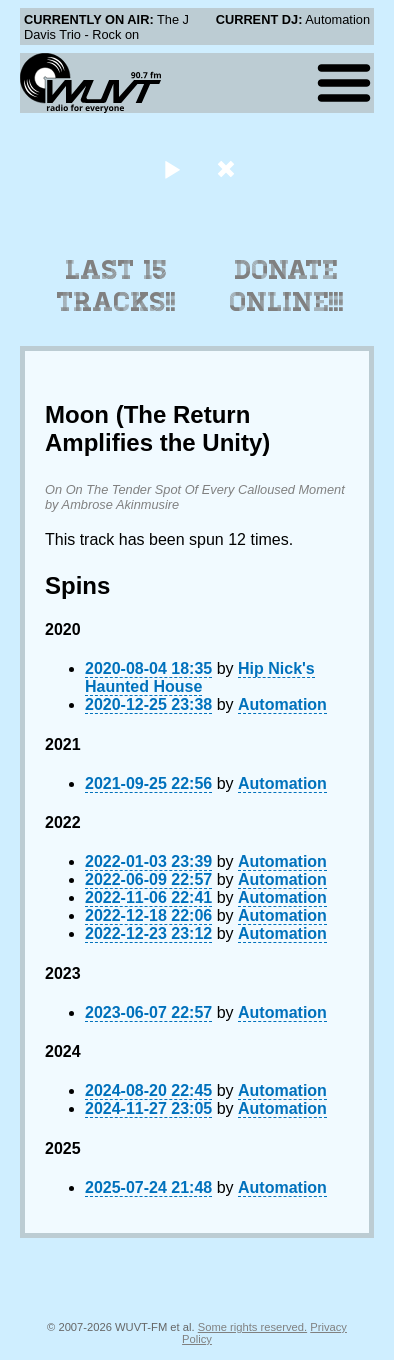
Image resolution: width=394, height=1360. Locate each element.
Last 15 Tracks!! (116, 286)
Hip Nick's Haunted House (200, 677)
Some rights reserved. (252, 1327)
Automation (282, 704)
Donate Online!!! (287, 286)
